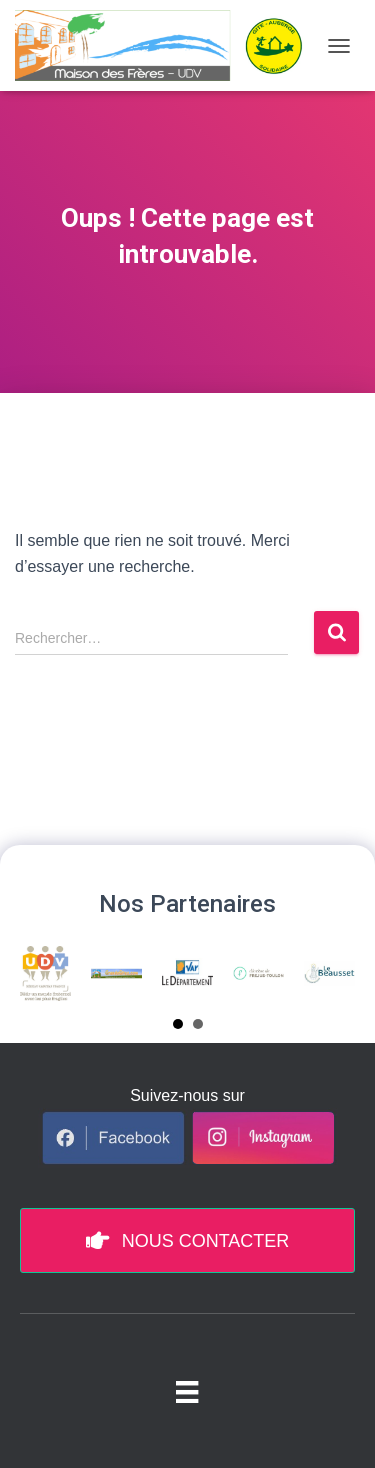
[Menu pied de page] (187, 1391)
